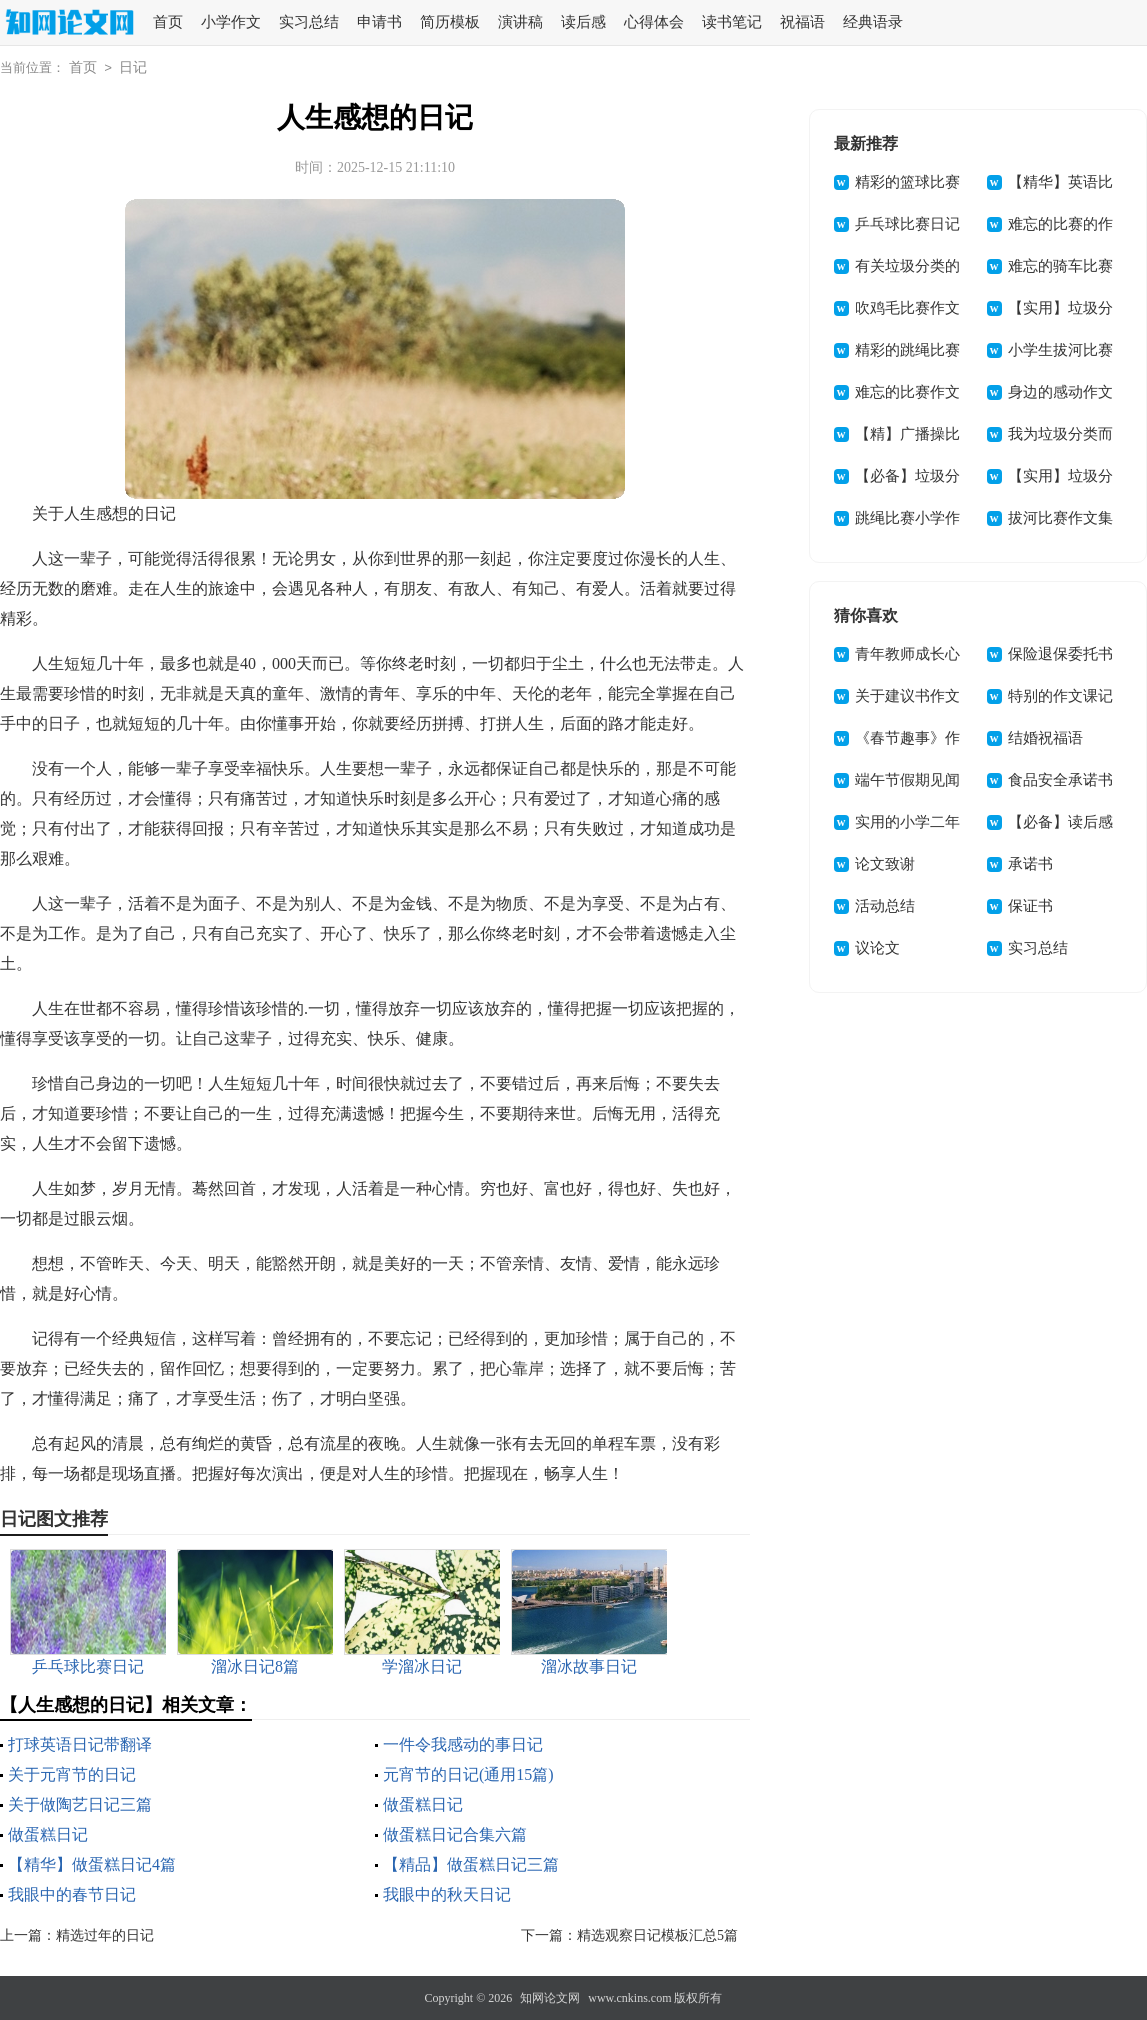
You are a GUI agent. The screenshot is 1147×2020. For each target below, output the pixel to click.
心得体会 (654, 22)
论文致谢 (885, 864)
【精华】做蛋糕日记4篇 (92, 1864)
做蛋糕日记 (423, 1804)
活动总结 (885, 906)
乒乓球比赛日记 (907, 224)
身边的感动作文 (1060, 392)
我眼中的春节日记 (72, 1894)
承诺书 (1030, 864)
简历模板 (450, 22)
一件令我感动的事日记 (463, 1744)
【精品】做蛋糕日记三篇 (471, 1864)
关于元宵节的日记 (72, 1774)
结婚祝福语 (1045, 738)
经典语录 (873, 22)
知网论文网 (550, 1998)
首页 (168, 22)
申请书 (379, 22)
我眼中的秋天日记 (447, 1894)
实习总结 (309, 22)
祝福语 (802, 22)
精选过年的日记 (105, 1935)
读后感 (583, 22)
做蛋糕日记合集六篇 (455, 1834)
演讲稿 (520, 22)
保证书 (1030, 906)
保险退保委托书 (1060, 654)
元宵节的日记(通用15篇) (468, 1774)
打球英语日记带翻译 (80, 1744)
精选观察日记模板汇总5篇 (657, 1935)
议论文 (877, 948)
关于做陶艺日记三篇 (80, 1804)
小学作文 (231, 22)
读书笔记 (732, 22)
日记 (133, 67)
